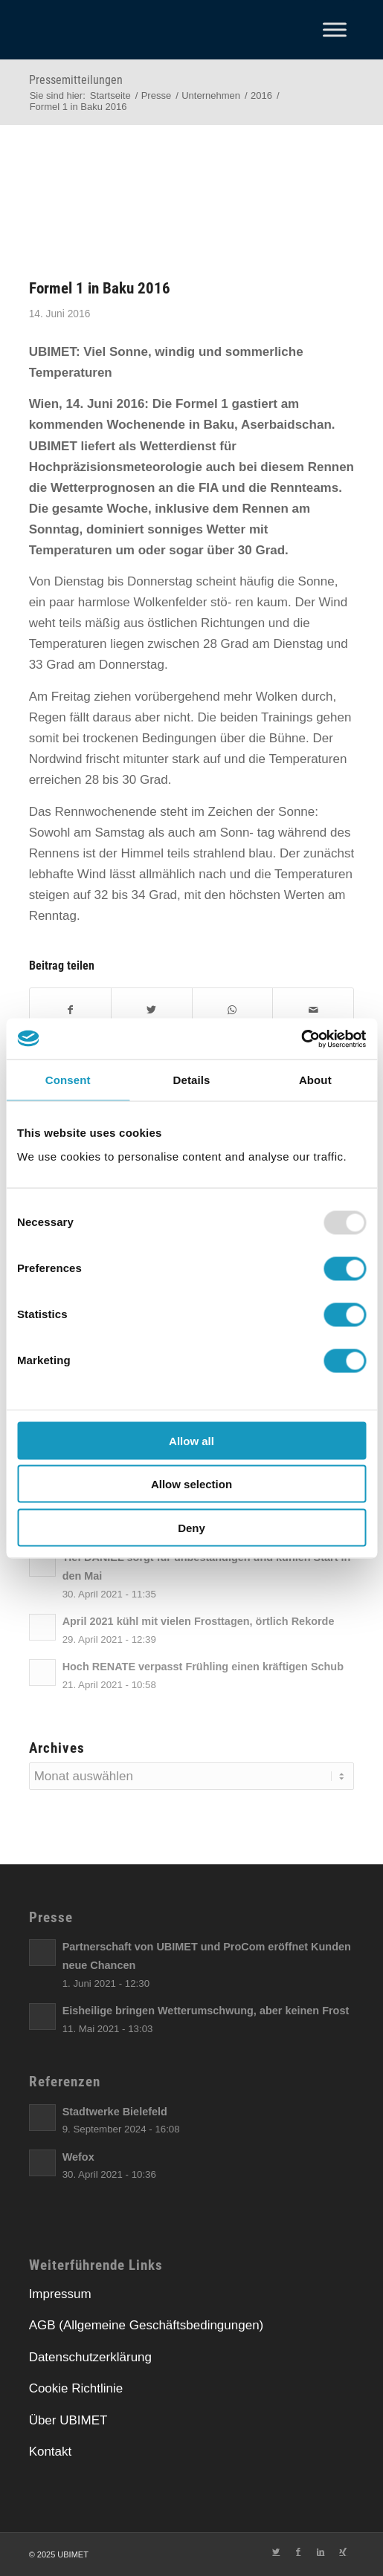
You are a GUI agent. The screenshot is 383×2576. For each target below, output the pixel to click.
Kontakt (50, 2451)
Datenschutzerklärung (90, 2357)
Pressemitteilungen (76, 80)
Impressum (60, 2294)
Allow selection (191, 1484)
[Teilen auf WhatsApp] (233, 1009)
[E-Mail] (313, 1009)
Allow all (191, 1440)
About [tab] (315, 1080)
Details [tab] (191, 1080)
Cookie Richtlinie (76, 2388)
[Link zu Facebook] (298, 2551)
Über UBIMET (68, 2420)
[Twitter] (152, 1009)
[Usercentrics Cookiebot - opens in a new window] (301, 1038)
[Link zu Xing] (343, 2551)
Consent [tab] (68, 1080)
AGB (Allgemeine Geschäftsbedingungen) (146, 2325)
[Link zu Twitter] (276, 2551)
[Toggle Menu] (335, 29)
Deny (191, 1527)
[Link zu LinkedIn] (320, 2551)
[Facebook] (70, 1009)
